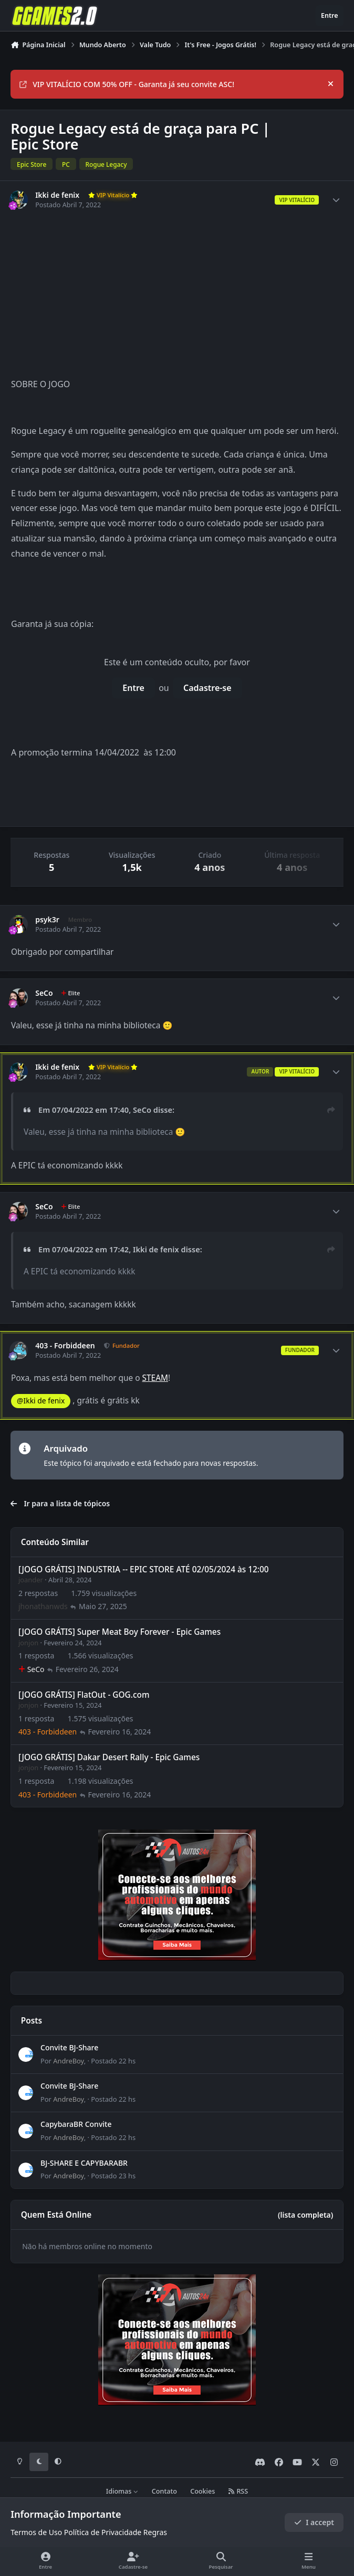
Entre (133, 688)
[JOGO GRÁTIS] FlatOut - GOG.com (84, 1694)
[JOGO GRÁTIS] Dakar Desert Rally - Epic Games (109, 1757)
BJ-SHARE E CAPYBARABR (84, 2162)
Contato (164, 2491)
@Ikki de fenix (41, 1401)
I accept (314, 2522)
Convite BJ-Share (69, 2047)
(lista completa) (305, 2215)
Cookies (202, 2491)
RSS (238, 2491)
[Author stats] (336, 199)
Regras (155, 2532)
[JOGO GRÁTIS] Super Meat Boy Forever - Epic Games (119, 1631)
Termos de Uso (36, 2532)
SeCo (44, 993)
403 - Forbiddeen (65, 1345)
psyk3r (47, 919)
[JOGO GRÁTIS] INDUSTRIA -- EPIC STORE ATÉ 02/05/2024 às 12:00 (143, 1569)
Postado (113, 2060)
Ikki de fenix (57, 195)
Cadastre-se (207, 688)
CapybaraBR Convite (75, 2124)
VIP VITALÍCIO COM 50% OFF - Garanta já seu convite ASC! (126, 84)
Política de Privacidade (102, 2532)
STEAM (155, 1377)
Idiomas (122, 2491)
